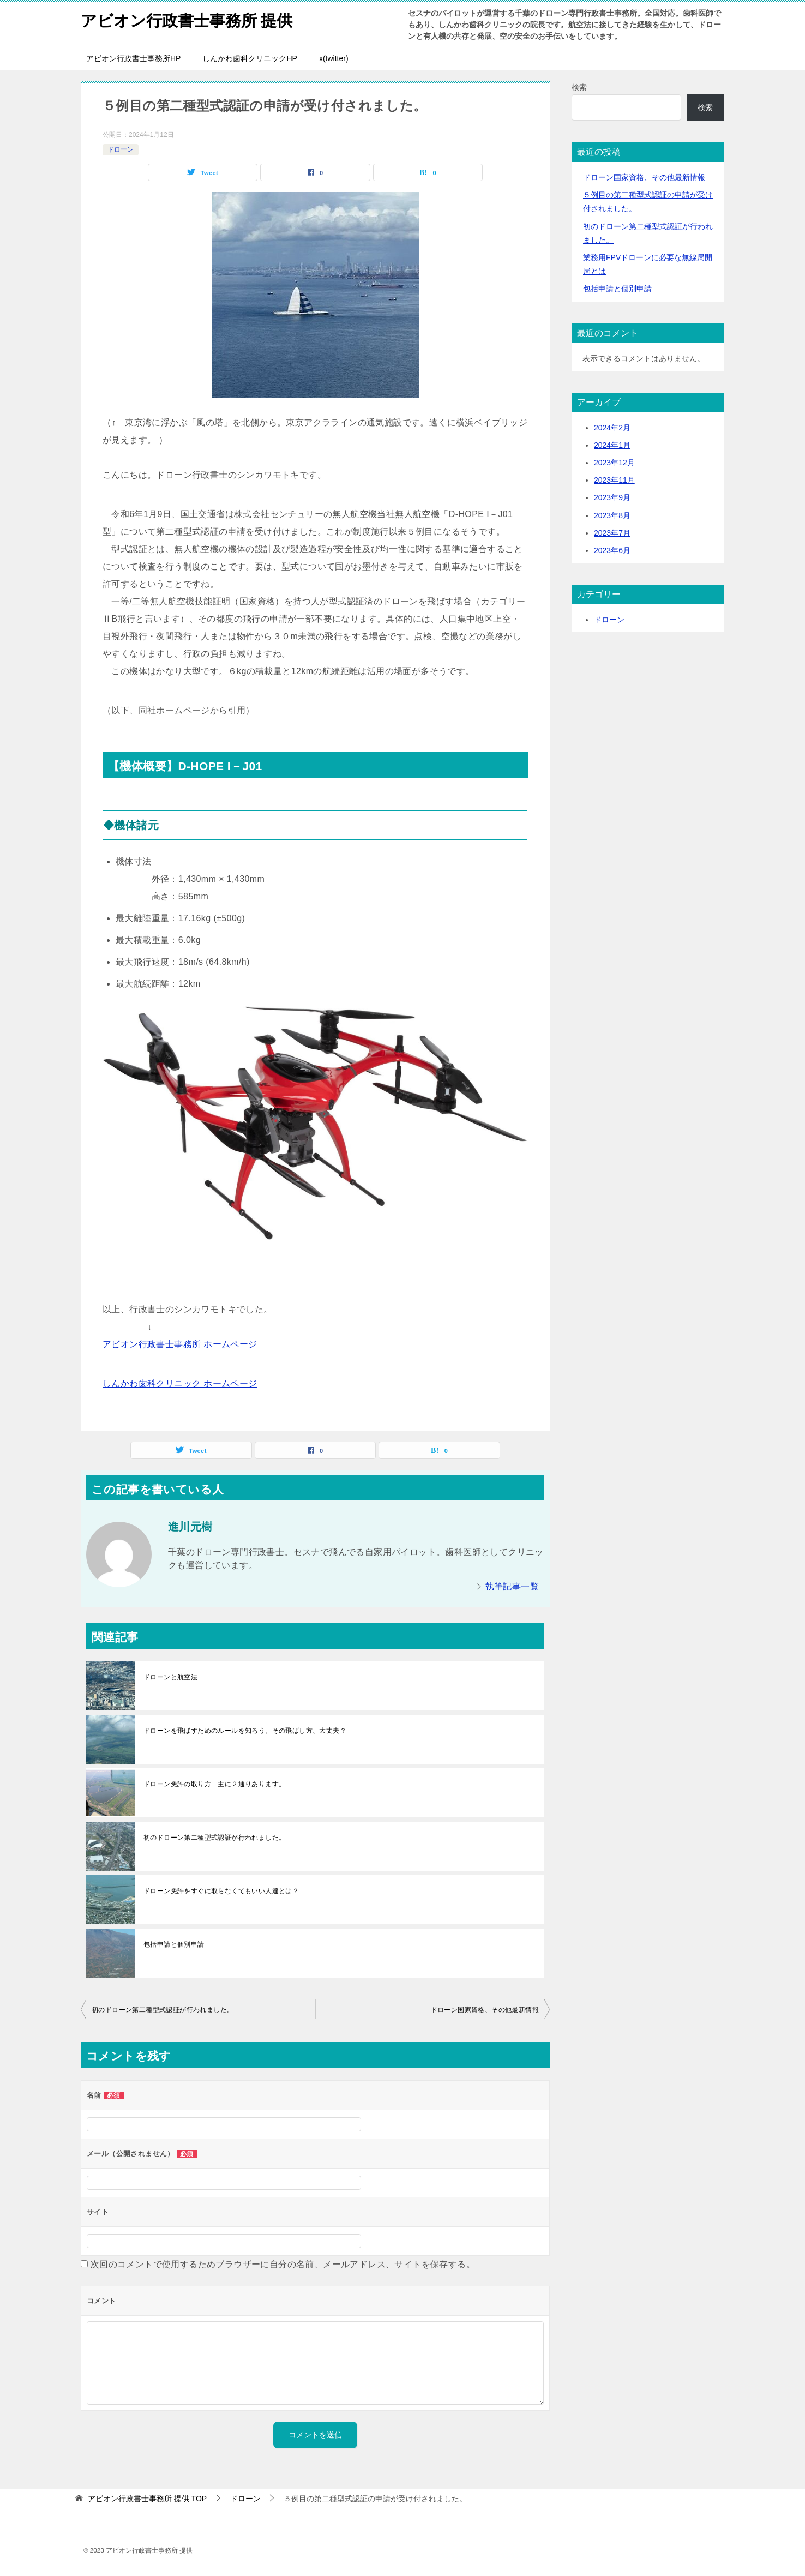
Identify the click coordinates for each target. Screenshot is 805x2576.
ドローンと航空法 (170, 1677)
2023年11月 (614, 480)
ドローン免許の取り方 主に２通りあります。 (214, 1784)
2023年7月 (612, 533)
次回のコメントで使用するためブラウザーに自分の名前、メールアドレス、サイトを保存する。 (283, 2264)
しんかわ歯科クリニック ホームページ (180, 1383)
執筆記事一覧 (512, 1586)
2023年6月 (612, 550)
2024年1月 (612, 445)
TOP (147, 2498)
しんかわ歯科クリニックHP (249, 58)
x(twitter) (334, 58)
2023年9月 (612, 497)
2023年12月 (614, 462)
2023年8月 (612, 515)
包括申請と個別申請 (174, 1944)
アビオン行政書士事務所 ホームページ (180, 1344)
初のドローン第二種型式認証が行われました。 (214, 1837)
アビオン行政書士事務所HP (133, 58)
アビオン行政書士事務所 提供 (190, 19)
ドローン (120, 149)
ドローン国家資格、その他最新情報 (485, 2010)
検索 (579, 87)
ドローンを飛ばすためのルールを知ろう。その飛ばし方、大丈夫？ (244, 1730)
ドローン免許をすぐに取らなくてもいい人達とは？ (221, 1891)
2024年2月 (612, 427)
